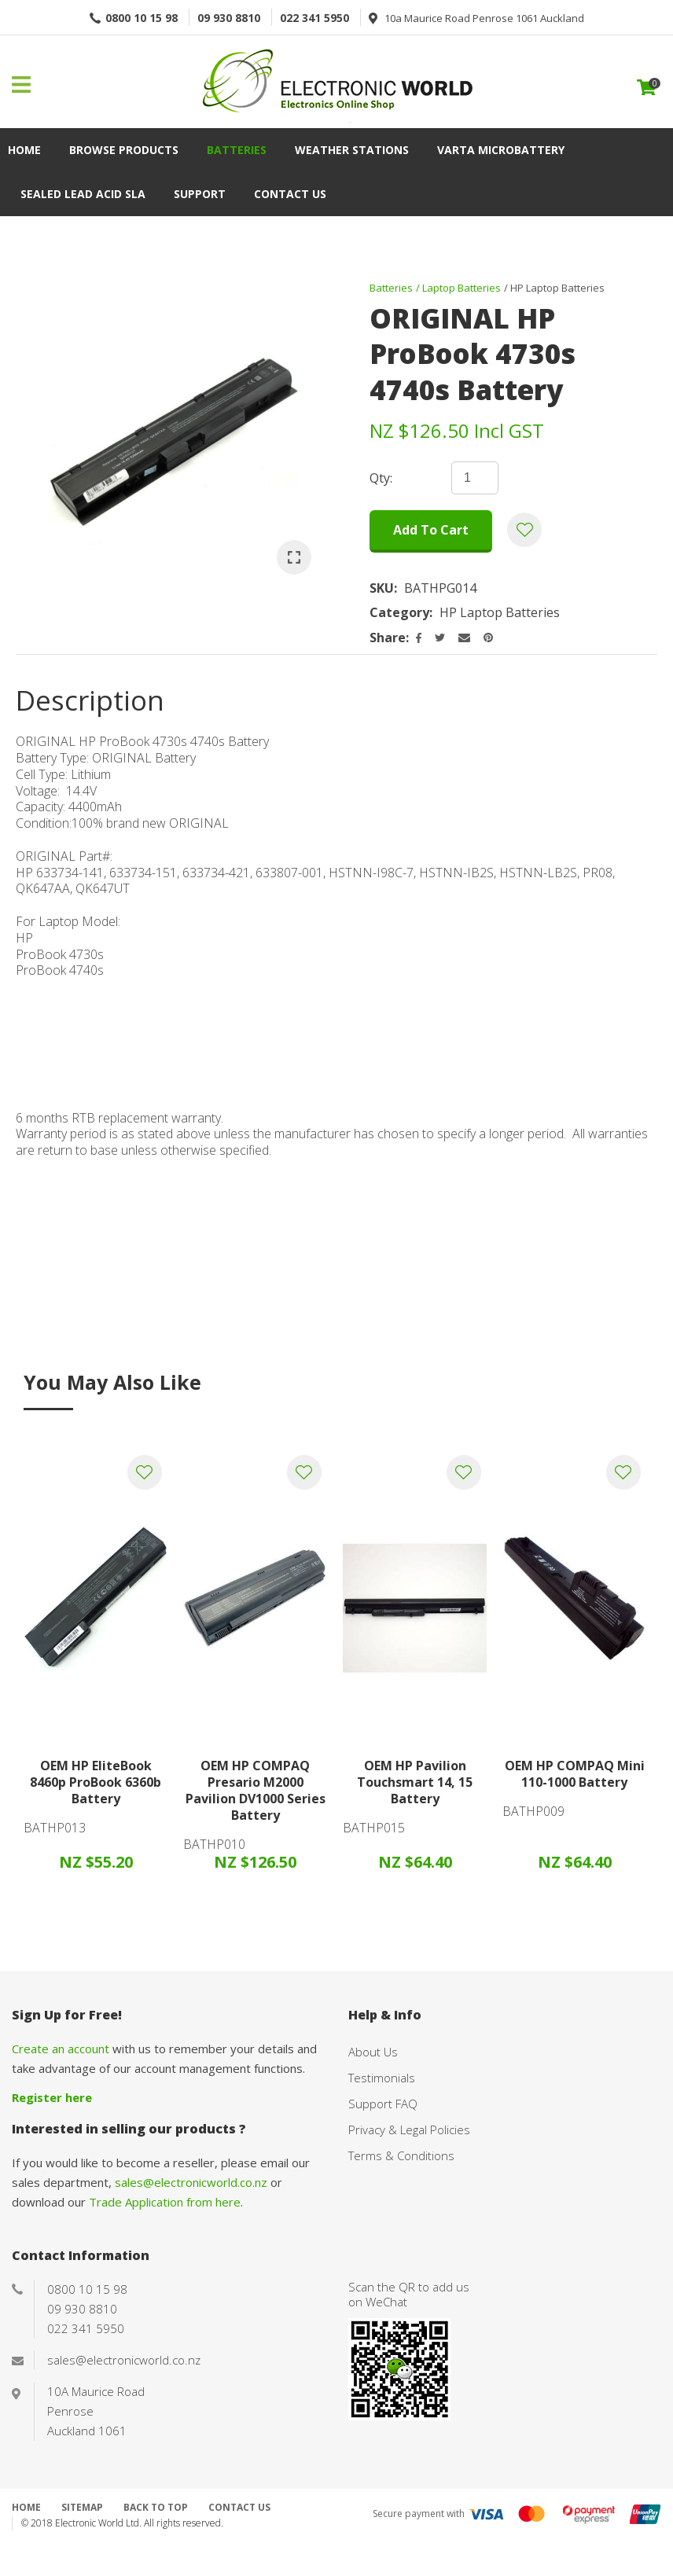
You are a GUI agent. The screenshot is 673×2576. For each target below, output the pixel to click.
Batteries (237, 149)
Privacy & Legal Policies (409, 2129)
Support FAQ (382, 2103)
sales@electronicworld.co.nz (191, 2182)
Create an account (60, 2048)
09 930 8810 (228, 17)
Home (24, 149)
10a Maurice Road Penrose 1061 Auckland (484, 18)
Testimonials (381, 2077)
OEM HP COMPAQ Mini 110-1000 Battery (575, 1774)
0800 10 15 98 (141, 17)
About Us (373, 2052)
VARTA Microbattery (501, 149)
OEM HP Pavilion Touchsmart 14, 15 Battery (415, 1782)
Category (399, 612)
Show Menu (21, 84)
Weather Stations (352, 149)
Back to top (155, 2507)
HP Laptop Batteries (557, 288)
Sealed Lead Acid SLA (82, 193)
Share (388, 638)
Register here (52, 2097)
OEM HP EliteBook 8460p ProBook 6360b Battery (95, 1782)
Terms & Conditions (401, 2155)
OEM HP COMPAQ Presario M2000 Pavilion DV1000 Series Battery (255, 1790)
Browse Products (123, 149)
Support (200, 193)
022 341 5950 (314, 17)
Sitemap (82, 2507)
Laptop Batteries (461, 288)
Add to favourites (144, 1472)
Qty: (381, 478)
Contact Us (290, 193)
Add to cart (431, 529)
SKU (382, 588)
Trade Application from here (165, 2202)
